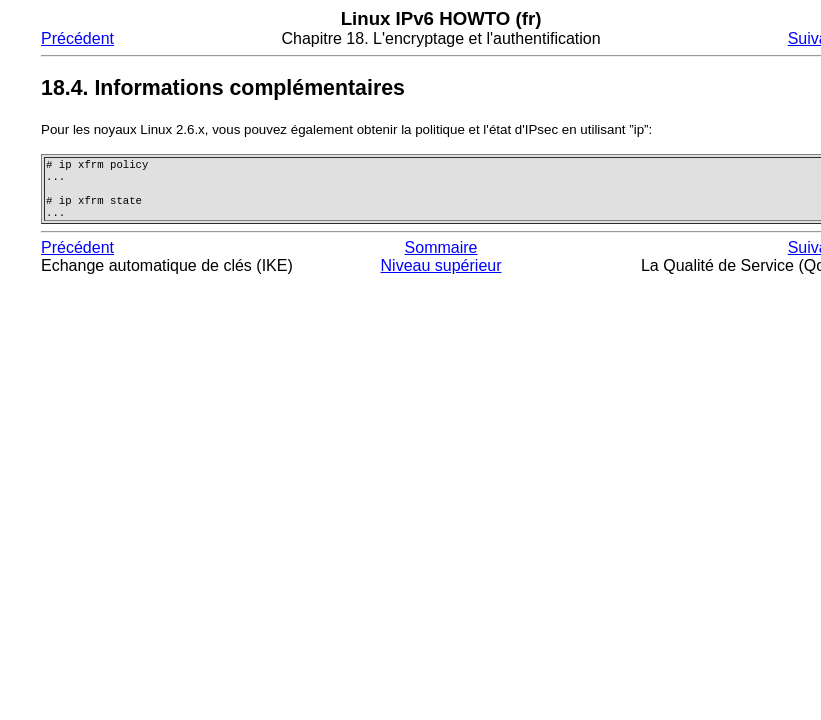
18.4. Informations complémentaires (223, 88)
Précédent (77, 38)
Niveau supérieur (441, 275)
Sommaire (441, 257)
